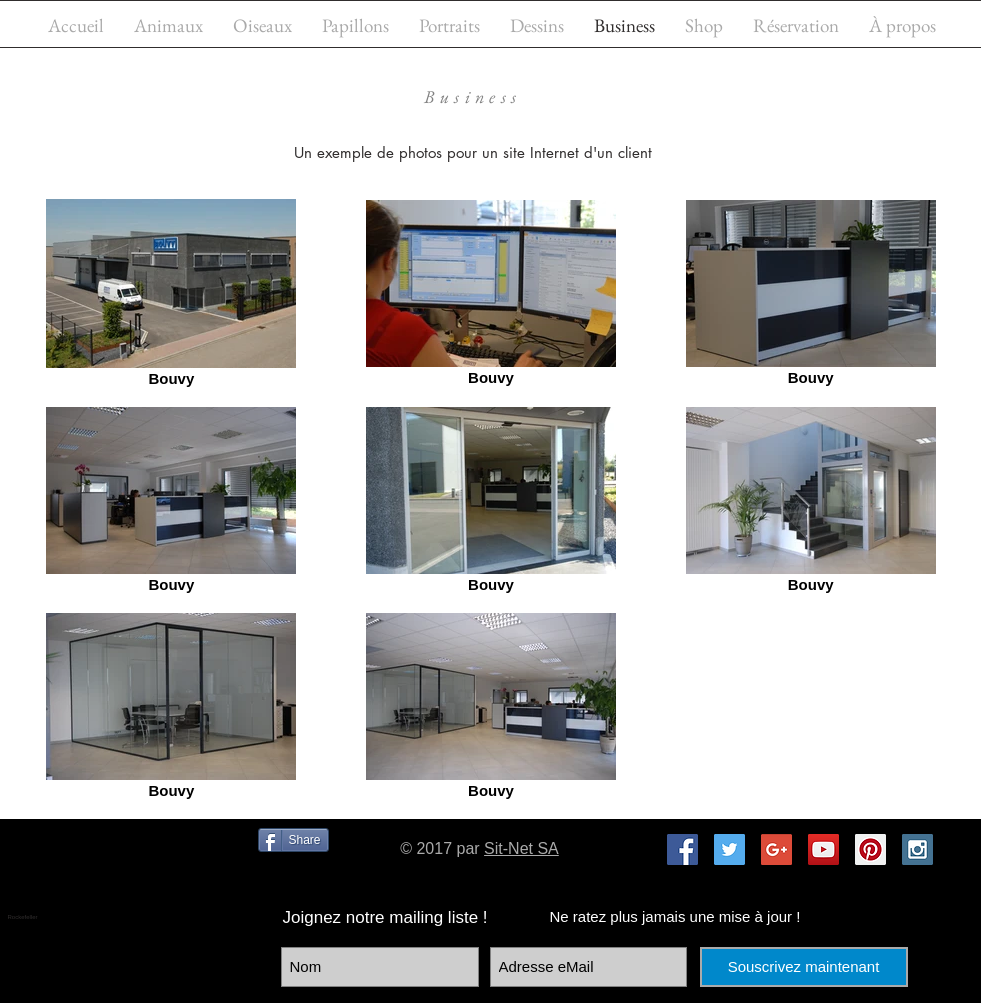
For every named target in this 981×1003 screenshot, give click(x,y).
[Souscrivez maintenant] (804, 967)
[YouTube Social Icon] (823, 849)
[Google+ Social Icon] (776, 849)
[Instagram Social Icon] (917, 849)
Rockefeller (23, 917)
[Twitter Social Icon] (729, 849)
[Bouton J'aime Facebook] (141, 873)
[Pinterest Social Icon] (870, 849)
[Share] (293, 840)
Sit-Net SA (521, 848)
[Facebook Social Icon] (682, 849)
